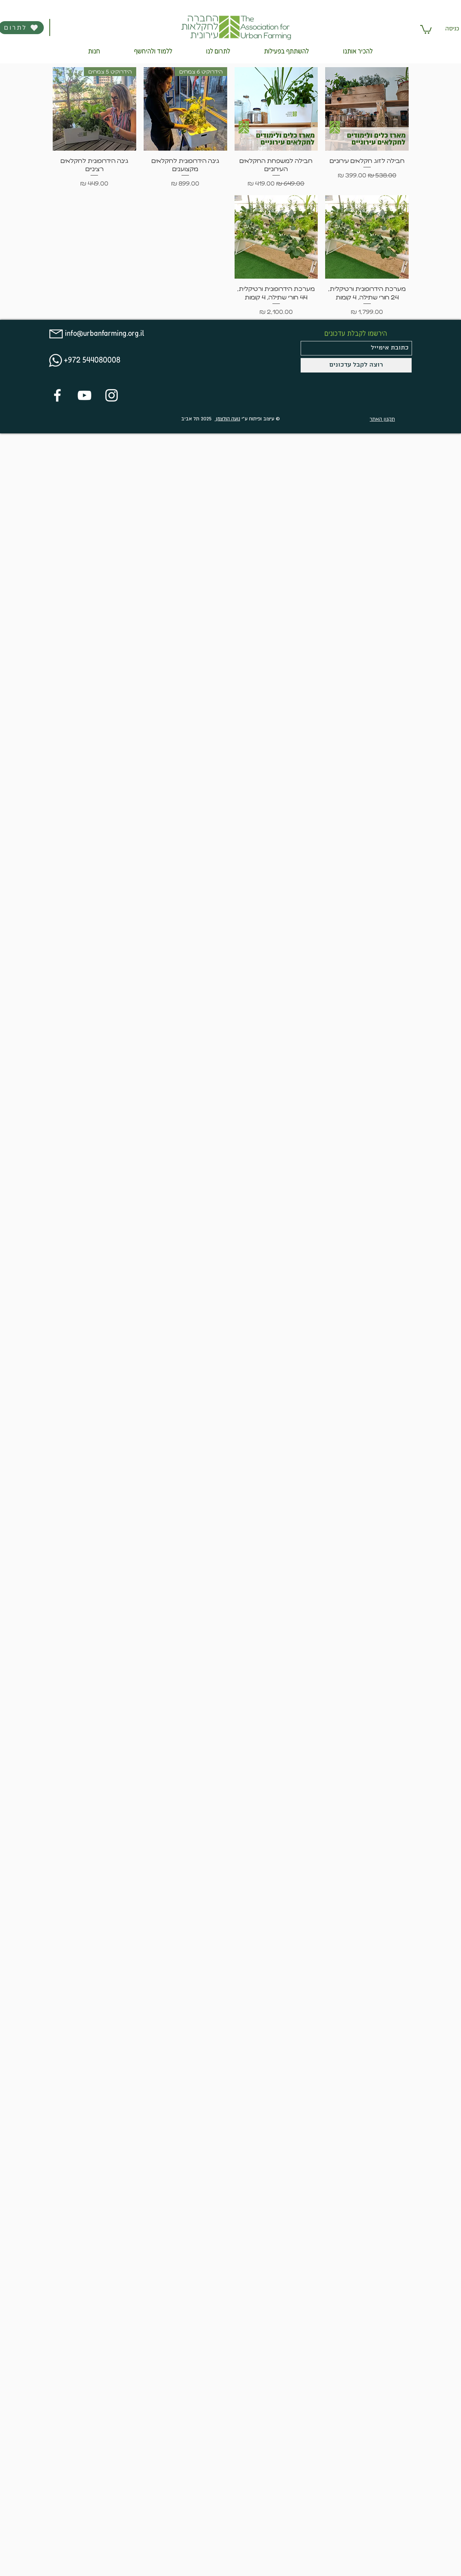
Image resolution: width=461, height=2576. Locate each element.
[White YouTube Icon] (84, 395)
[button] (426, 29)
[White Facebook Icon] (57, 395)
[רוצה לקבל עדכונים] (356, 365)
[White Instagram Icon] (111, 395)
